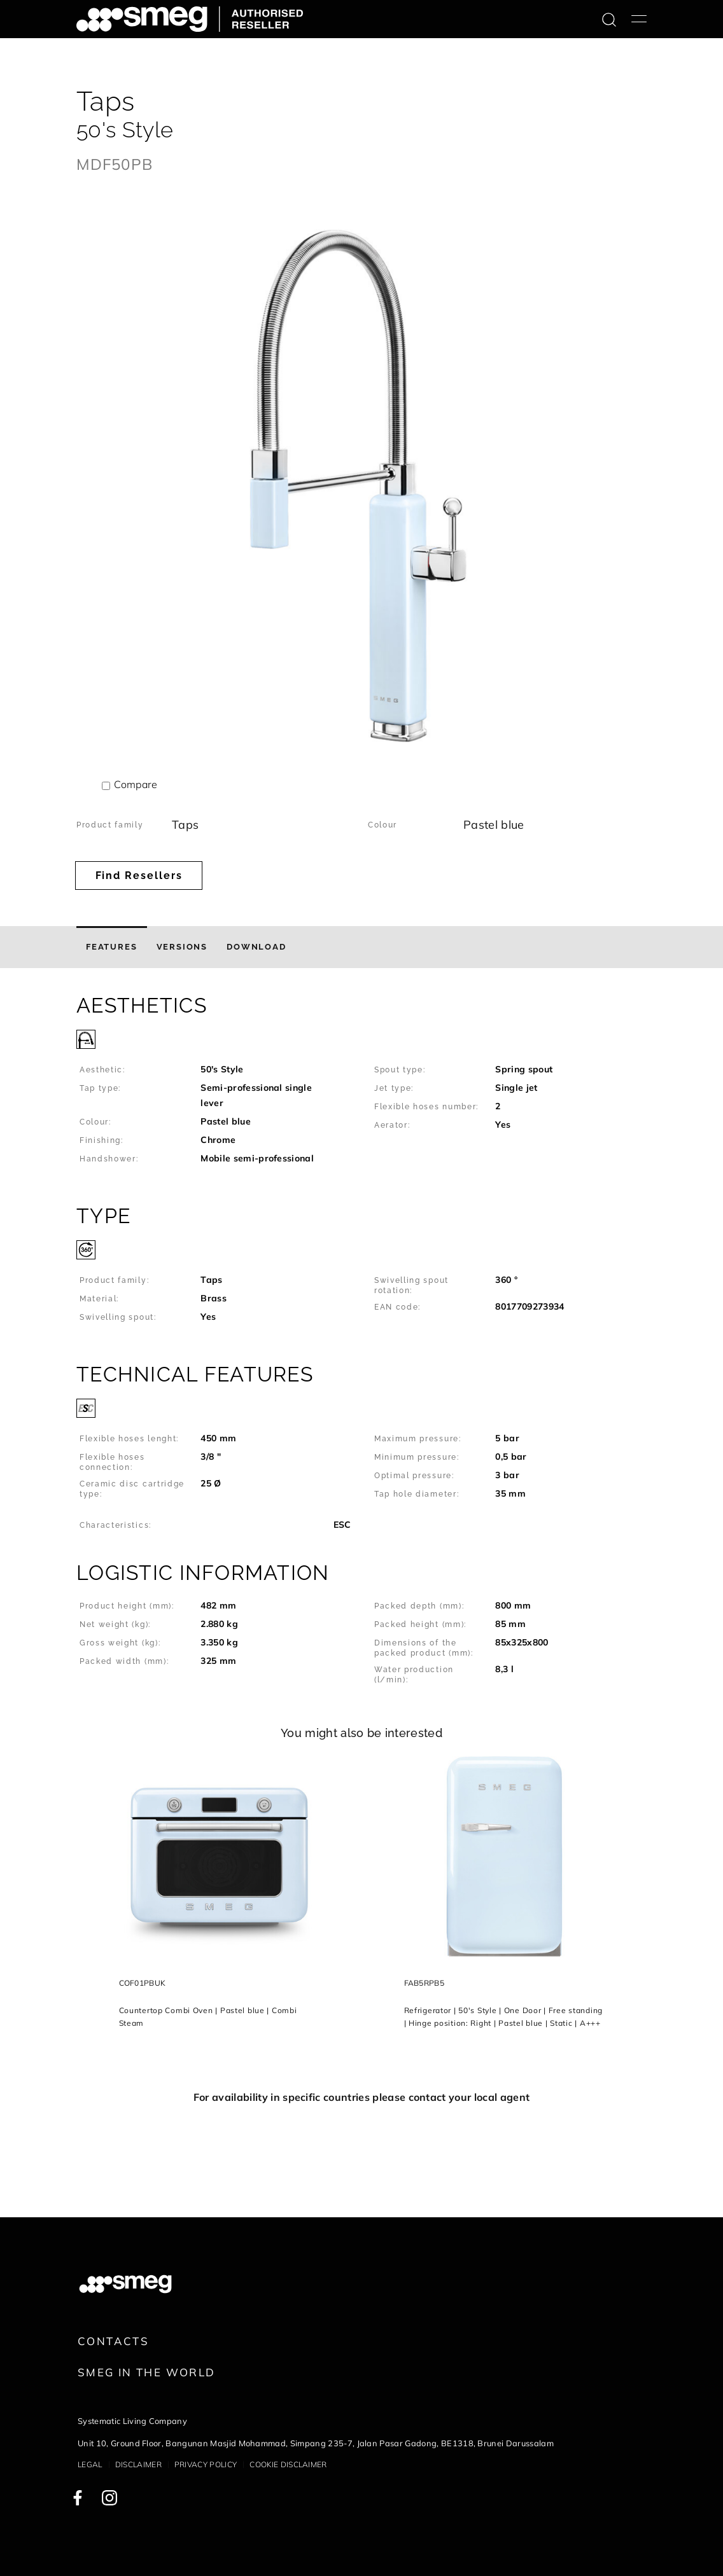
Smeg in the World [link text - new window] (146, 2372)
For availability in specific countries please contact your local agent (361, 2097)
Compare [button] (135, 784)
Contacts (113, 2341)
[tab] (111, 947)
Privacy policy (205, 2464)
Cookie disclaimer (287, 2464)
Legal (90, 2464)
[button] (361, 1086)
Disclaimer (138, 2464)
